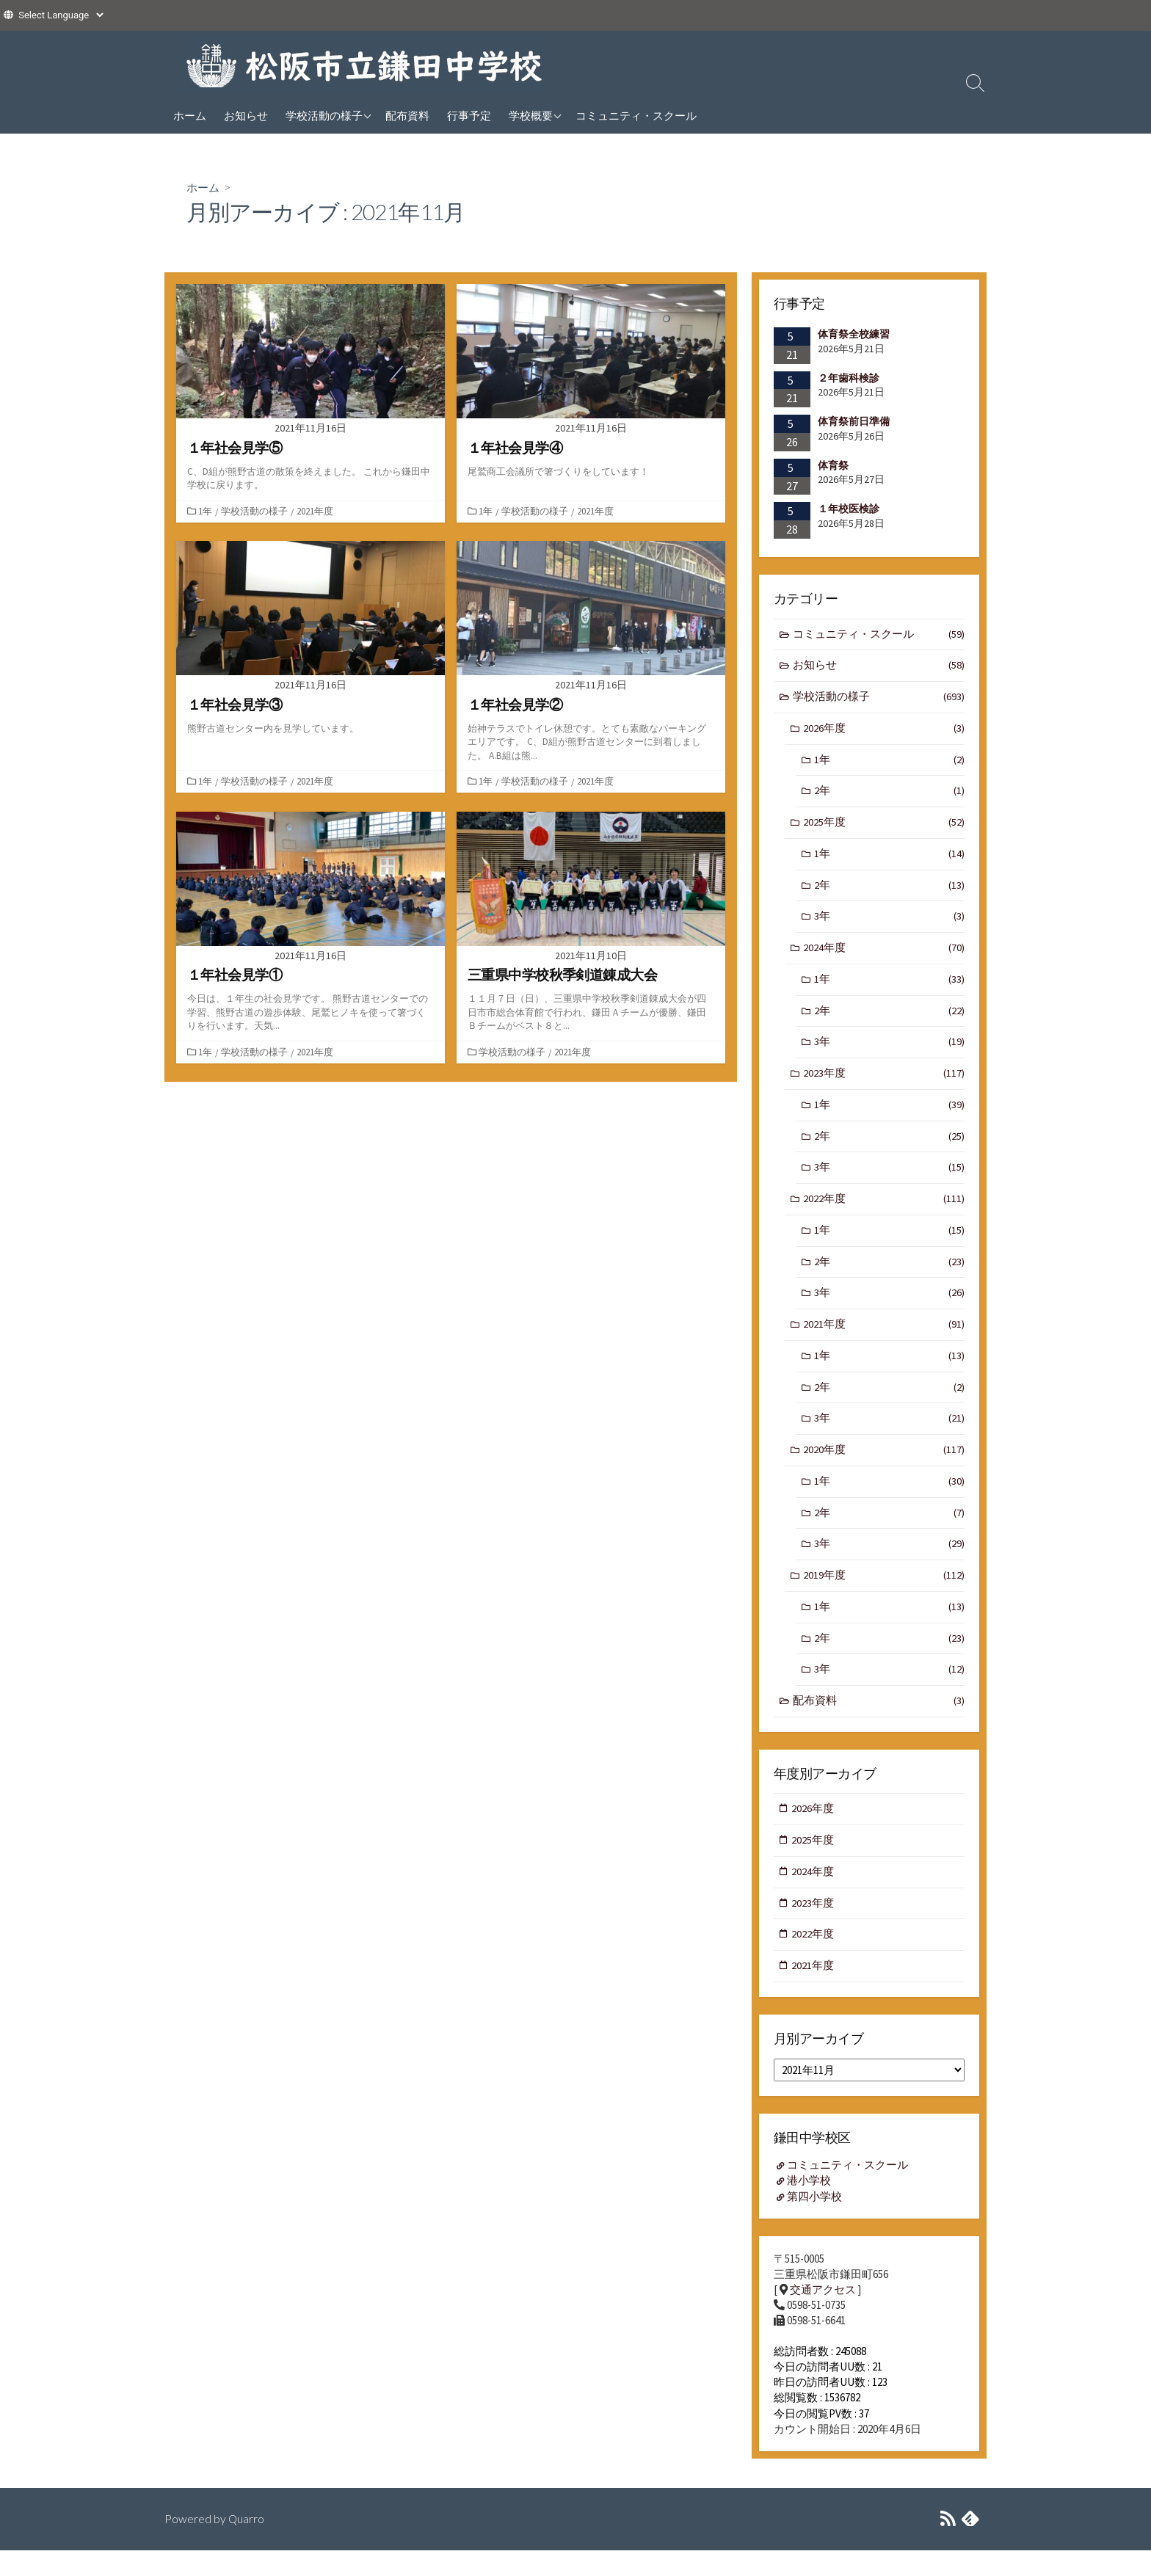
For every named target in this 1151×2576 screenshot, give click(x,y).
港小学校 (810, 2205)
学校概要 (531, 115)
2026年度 (884, 730)
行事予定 (469, 115)
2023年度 (884, 1082)
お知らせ (246, 115)
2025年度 (884, 826)
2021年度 (316, 511)
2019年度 (884, 1593)
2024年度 (884, 954)
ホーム (189, 115)
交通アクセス (823, 2314)
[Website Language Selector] (60, 15)
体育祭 (833, 465)
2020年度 (884, 1466)
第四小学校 (815, 2220)
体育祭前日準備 (854, 421)
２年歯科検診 (848, 377)
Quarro (246, 2543)
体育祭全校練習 (854, 334)
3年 (889, 922)
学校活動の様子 (324, 115)
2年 (889, 794)
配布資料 (407, 115)
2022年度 (884, 1210)
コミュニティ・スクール (636, 115)
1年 (207, 511)
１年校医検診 (848, 508)
